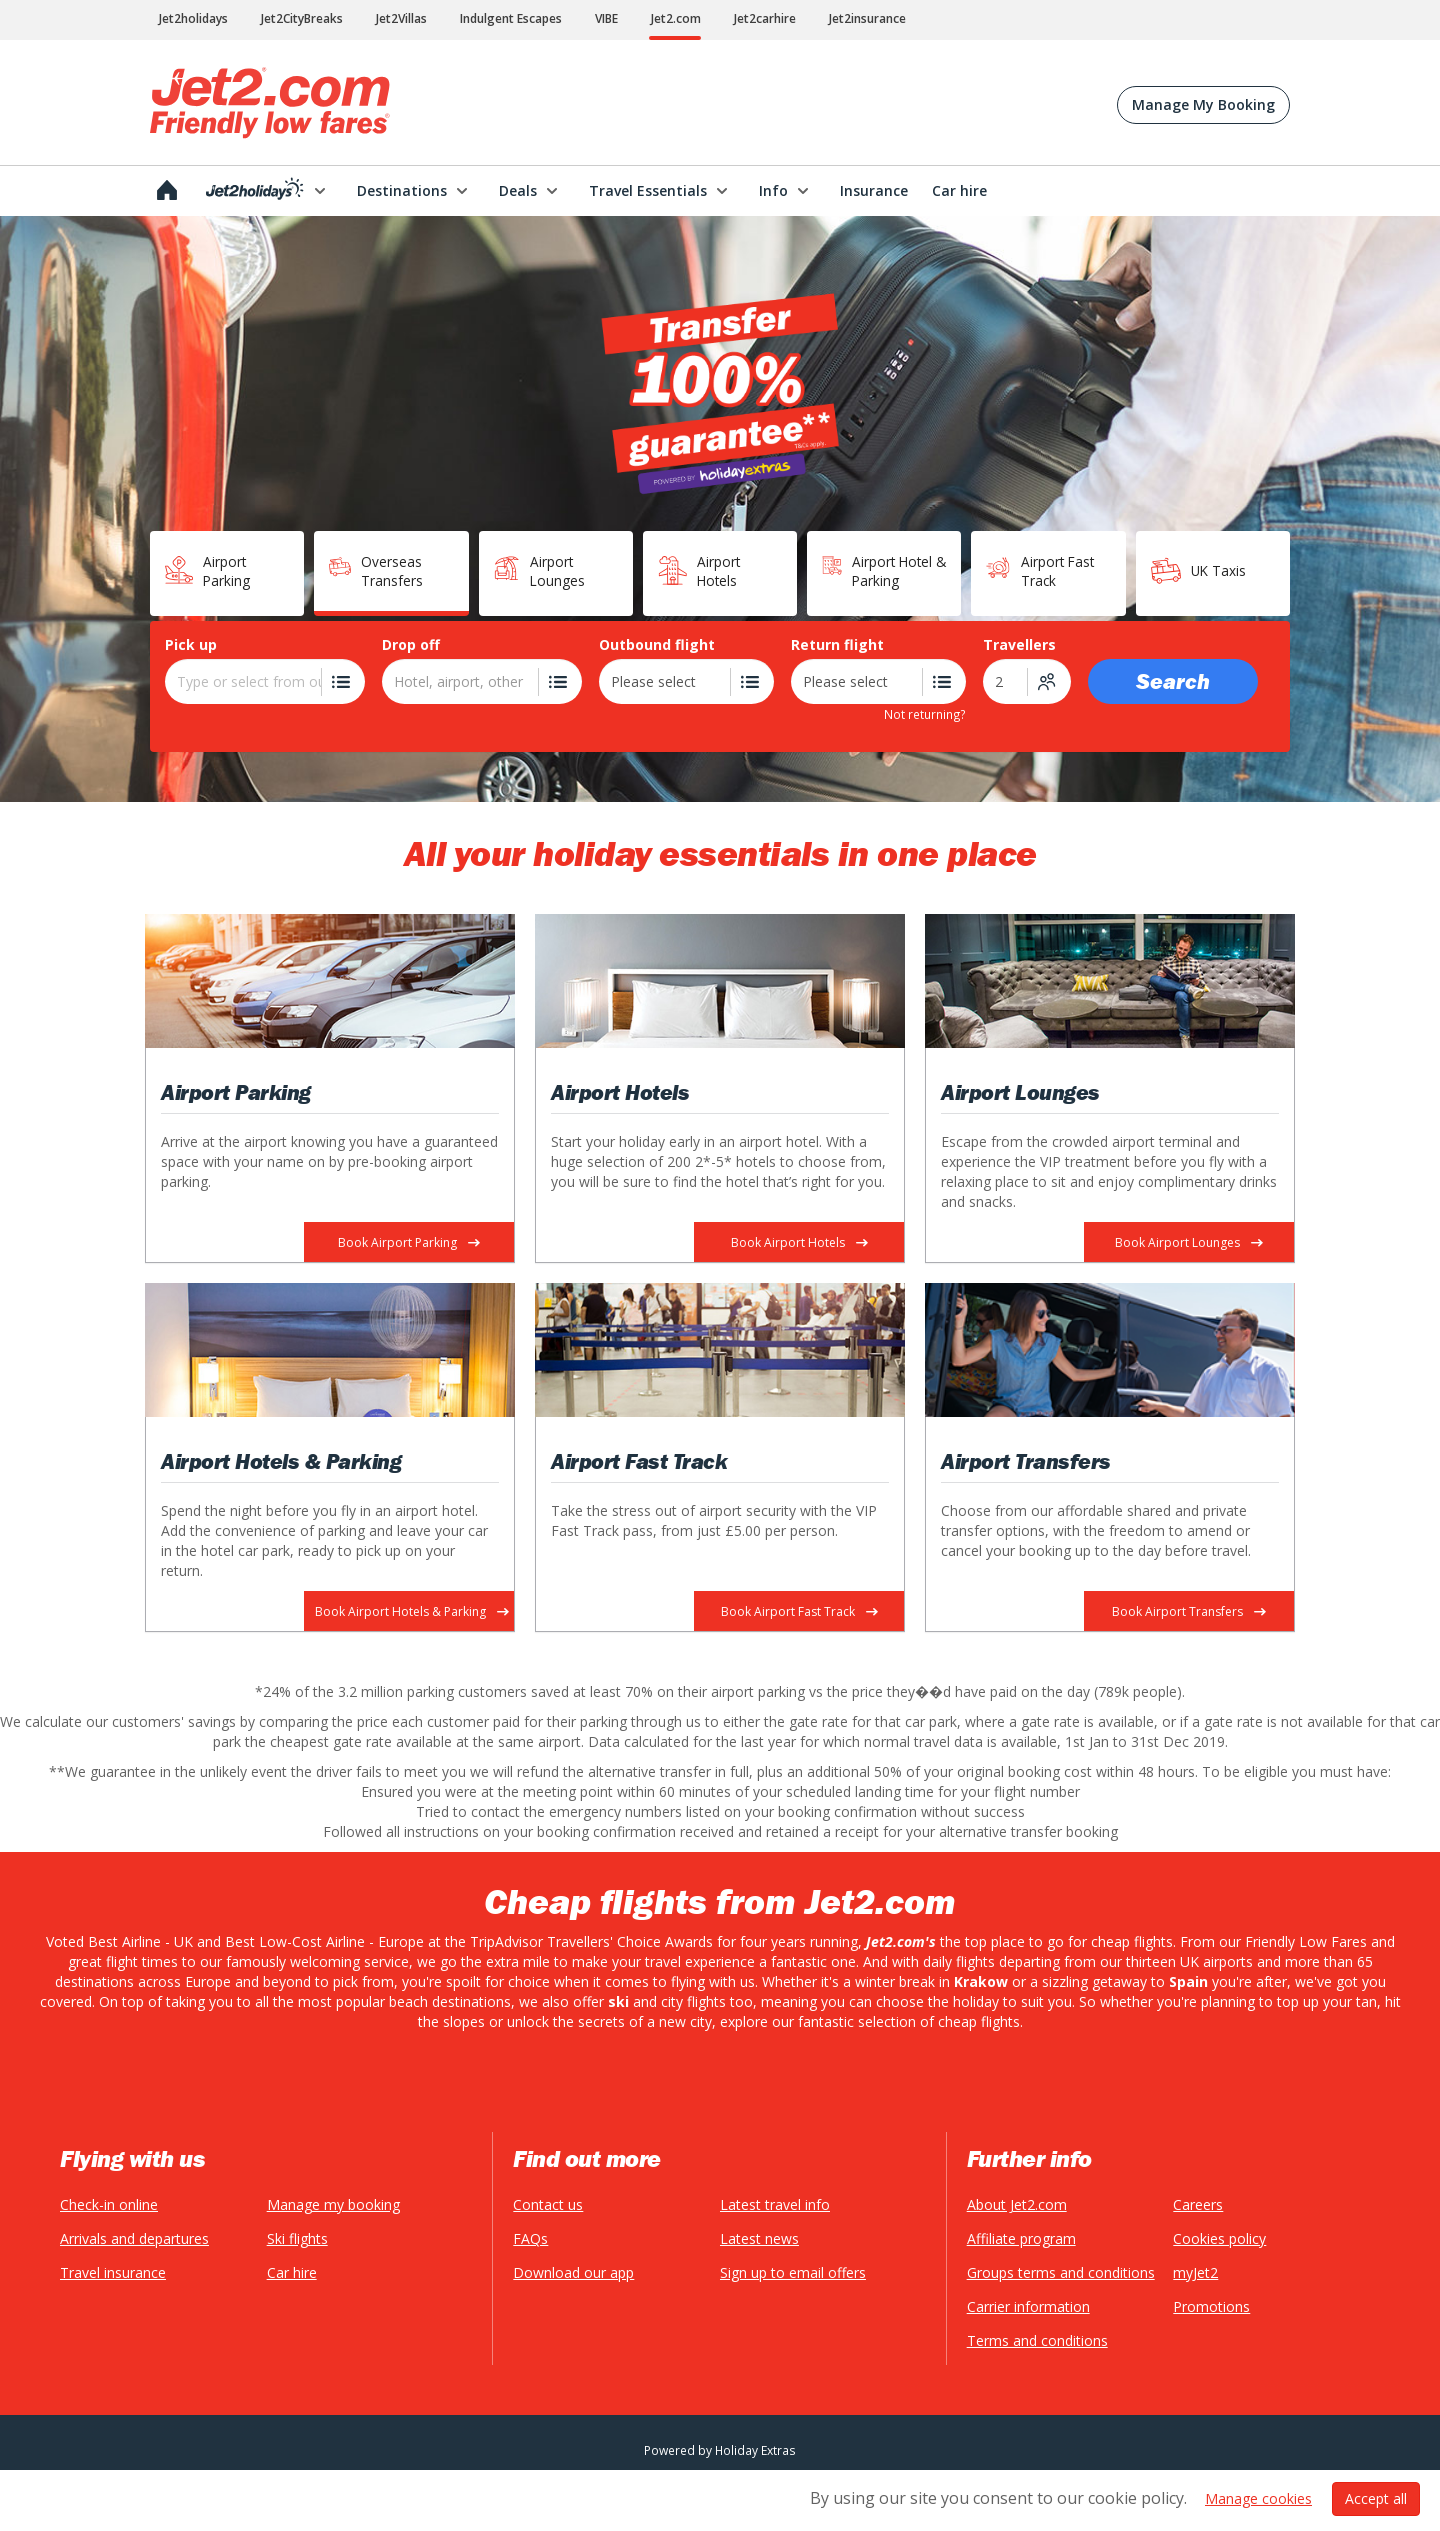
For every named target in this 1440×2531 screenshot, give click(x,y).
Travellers (1019, 645)
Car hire (292, 2272)
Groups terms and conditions (1061, 2272)
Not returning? (925, 714)
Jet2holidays (193, 18)
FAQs (530, 2238)
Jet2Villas (401, 18)
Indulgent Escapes (511, 18)
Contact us (548, 2204)
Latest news (759, 2238)
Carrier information (1028, 2306)
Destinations (402, 190)
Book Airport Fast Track (799, 1611)
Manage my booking (333, 2204)
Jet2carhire (765, 18)
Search (1173, 681)
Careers (1198, 2204)
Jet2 (270, 103)
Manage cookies (1258, 2484)
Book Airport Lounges (1189, 1242)
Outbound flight (657, 645)
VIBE (606, 18)
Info (773, 190)
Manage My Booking (1203, 104)
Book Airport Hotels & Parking (412, 1611)
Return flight (837, 645)
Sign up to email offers (793, 2272)
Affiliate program (1021, 2238)
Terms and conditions (1037, 2340)
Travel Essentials (648, 190)
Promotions (1211, 2306)
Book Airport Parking (409, 1242)
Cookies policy (1219, 2238)
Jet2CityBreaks (302, 18)
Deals (518, 190)
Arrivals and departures (134, 2238)
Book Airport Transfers (1189, 1611)
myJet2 (1195, 2272)
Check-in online (109, 2204)
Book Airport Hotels (799, 1242)
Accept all (1376, 2484)
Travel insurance (113, 2272)
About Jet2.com (1017, 2204)
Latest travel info (775, 2204)
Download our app (573, 2272)
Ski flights (297, 2238)
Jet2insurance (867, 18)
